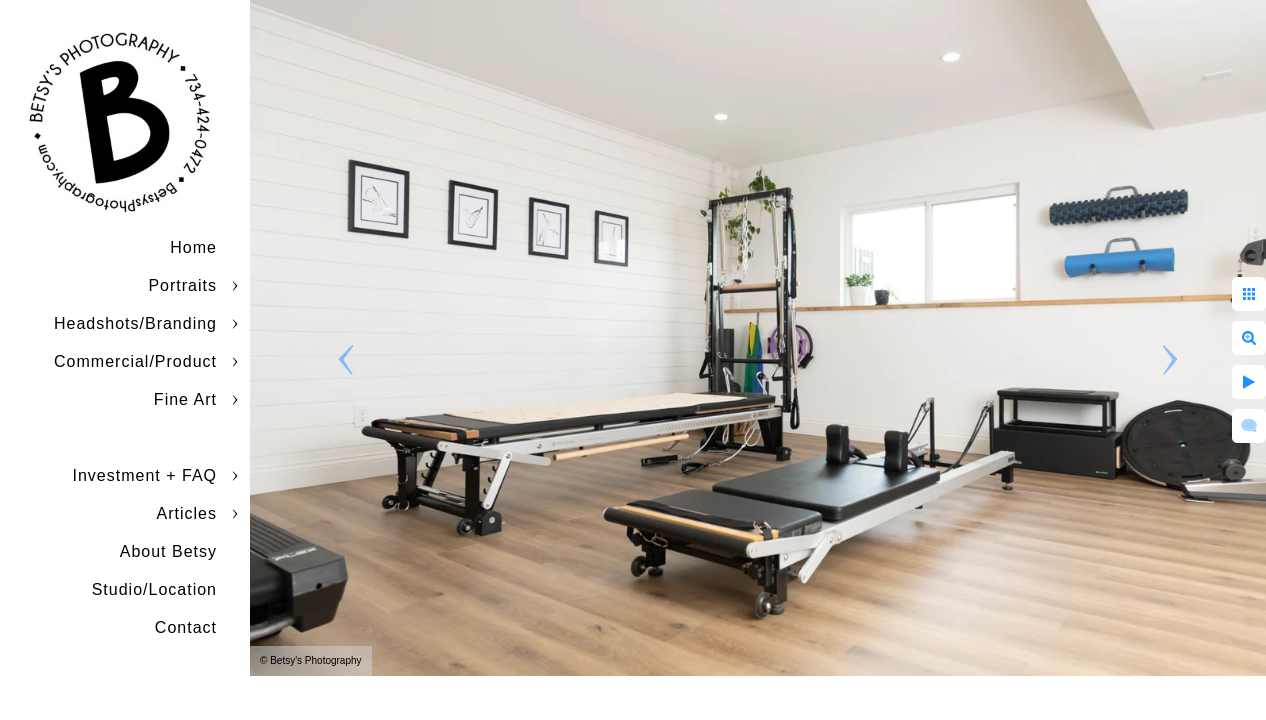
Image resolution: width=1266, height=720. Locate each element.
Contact (186, 627)
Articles (187, 513)
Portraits (182, 285)
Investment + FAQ (145, 475)
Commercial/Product (135, 361)
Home (193, 247)
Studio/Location (154, 589)
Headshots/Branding (135, 323)
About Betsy (168, 551)
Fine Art (185, 399)
